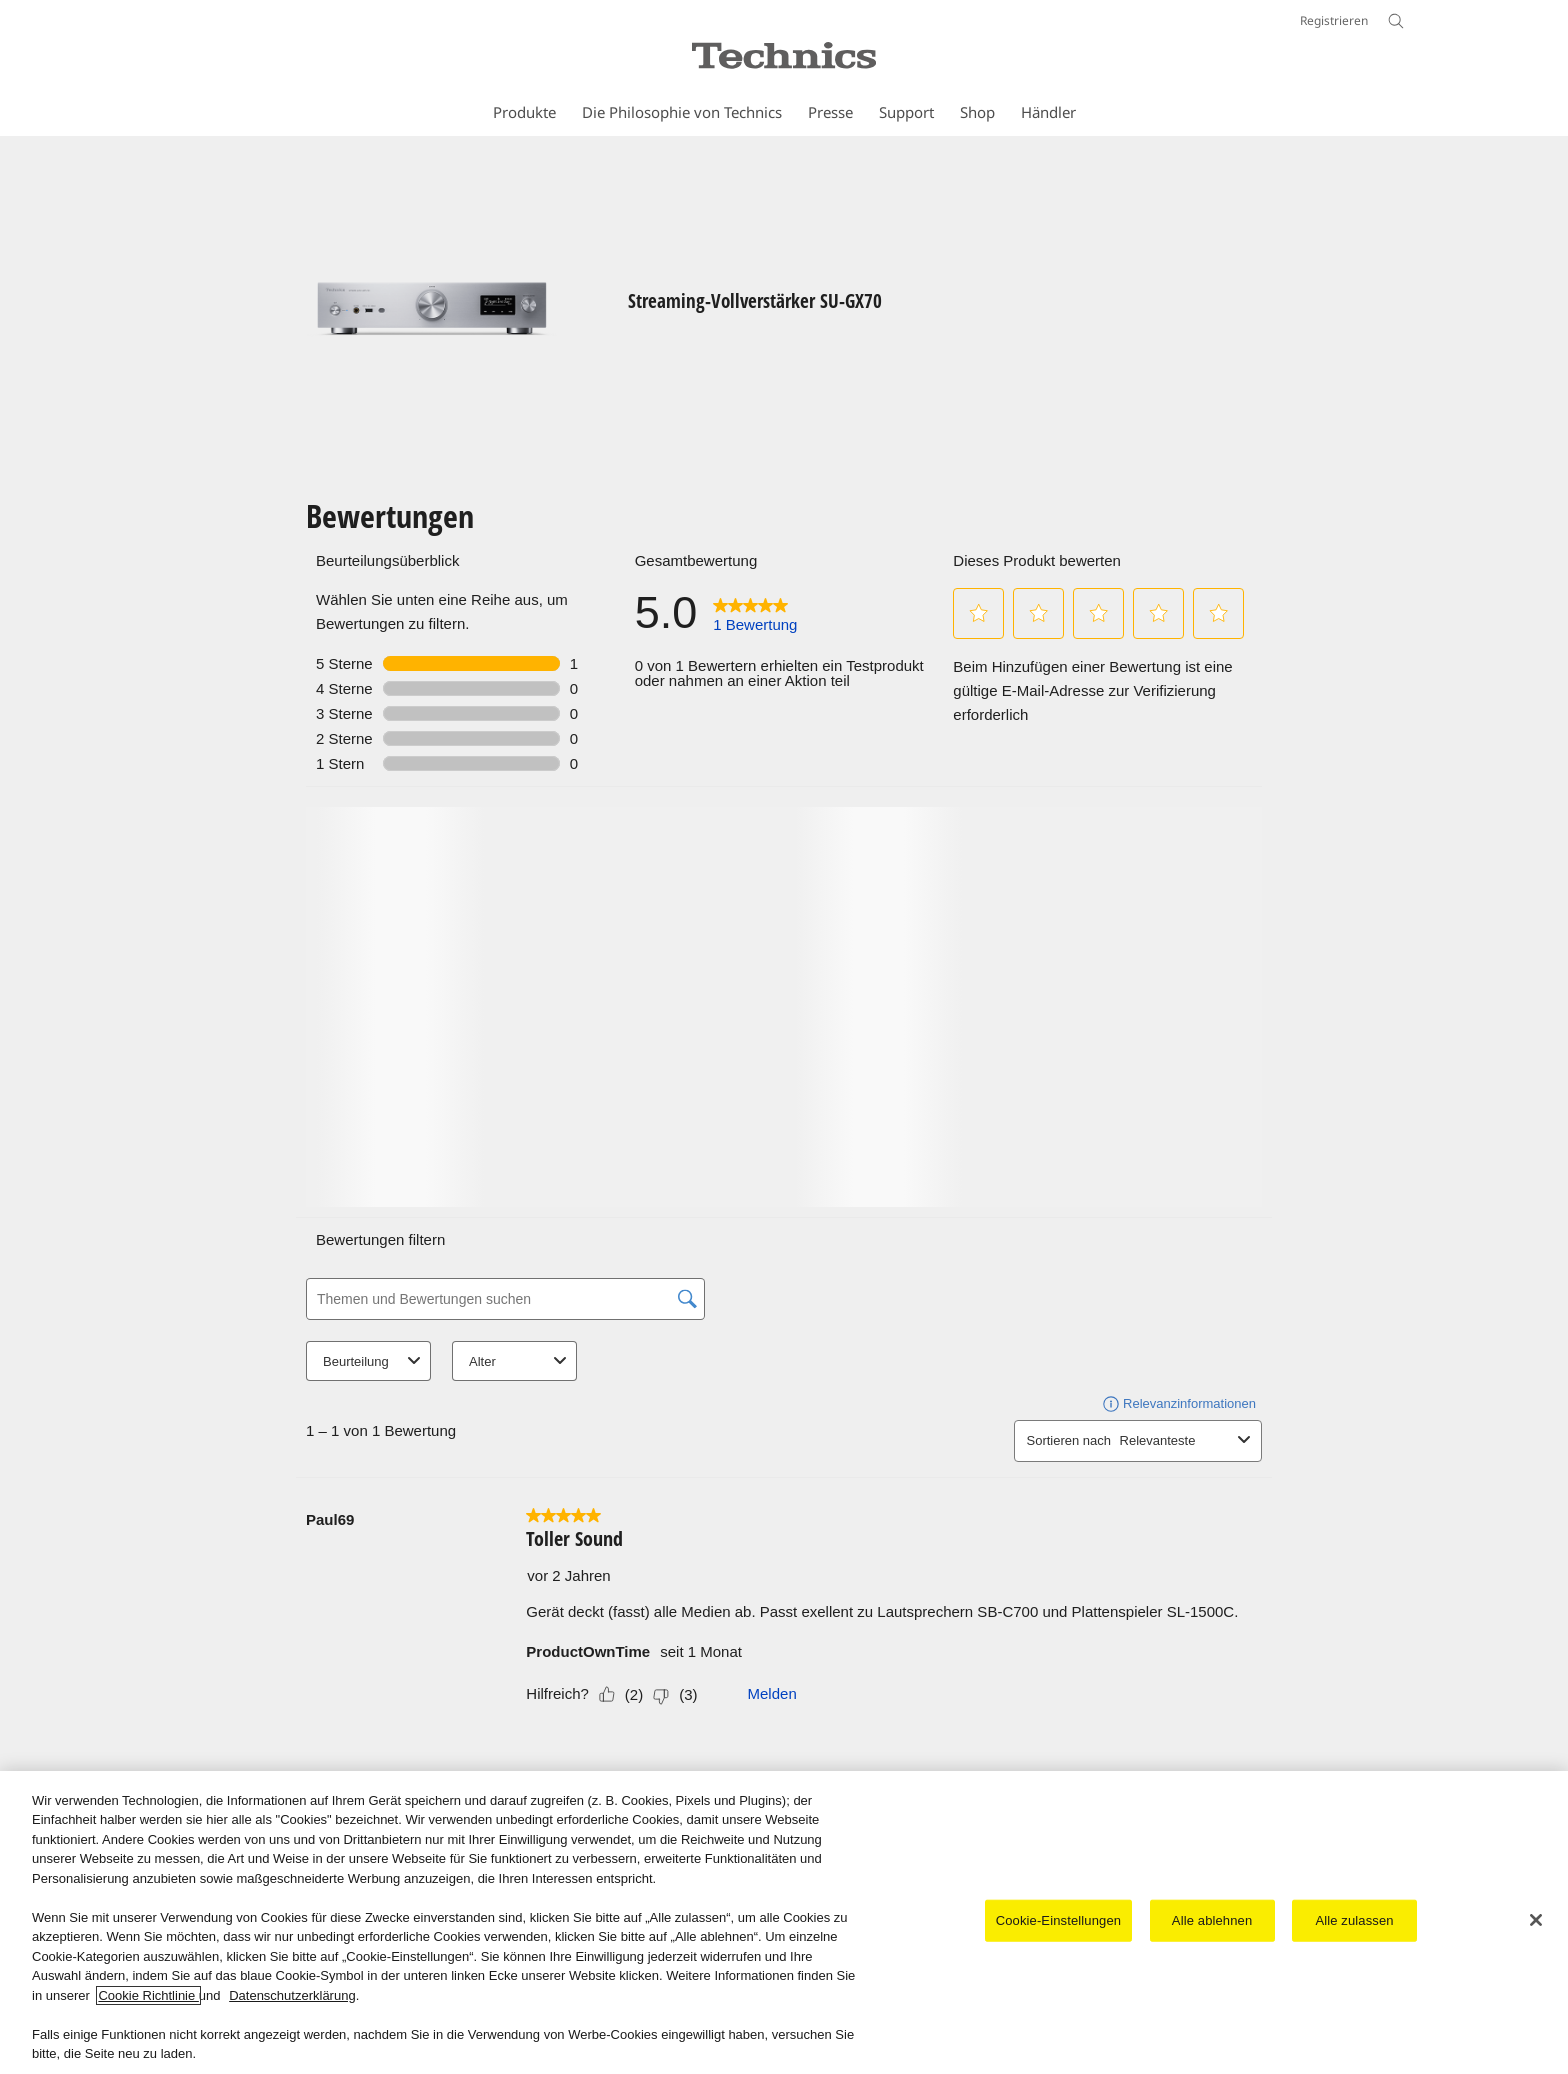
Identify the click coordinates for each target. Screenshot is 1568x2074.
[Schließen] (1536, 1920)
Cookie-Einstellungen (1058, 1920)
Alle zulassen (1354, 1920)
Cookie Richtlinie (148, 1995)
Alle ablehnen (1212, 1920)
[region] (784, 1922)
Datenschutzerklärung (292, 1995)
